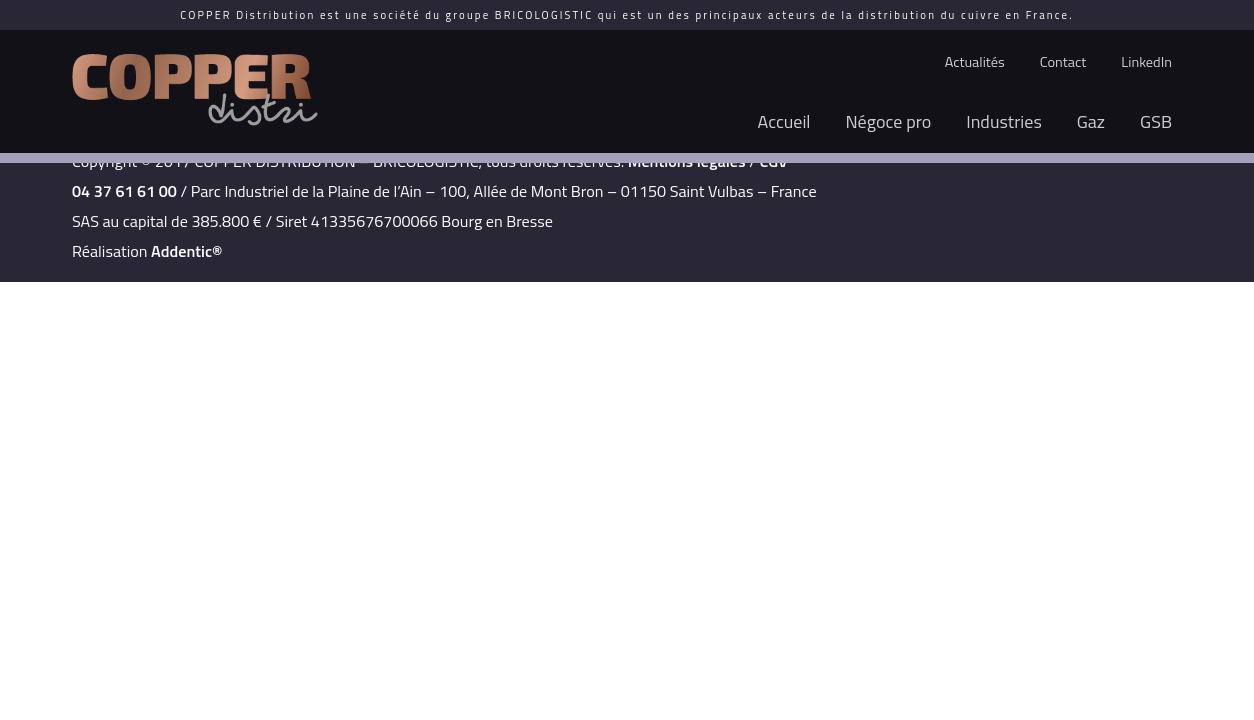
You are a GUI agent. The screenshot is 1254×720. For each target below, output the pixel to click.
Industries (1004, 121)
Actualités (975, 62)
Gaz (1091, 121)
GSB (1156, 121)
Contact (1063, 62)
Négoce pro (889, 121)
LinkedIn (1146, 62)
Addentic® (186, 251)
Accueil (784, 121)
